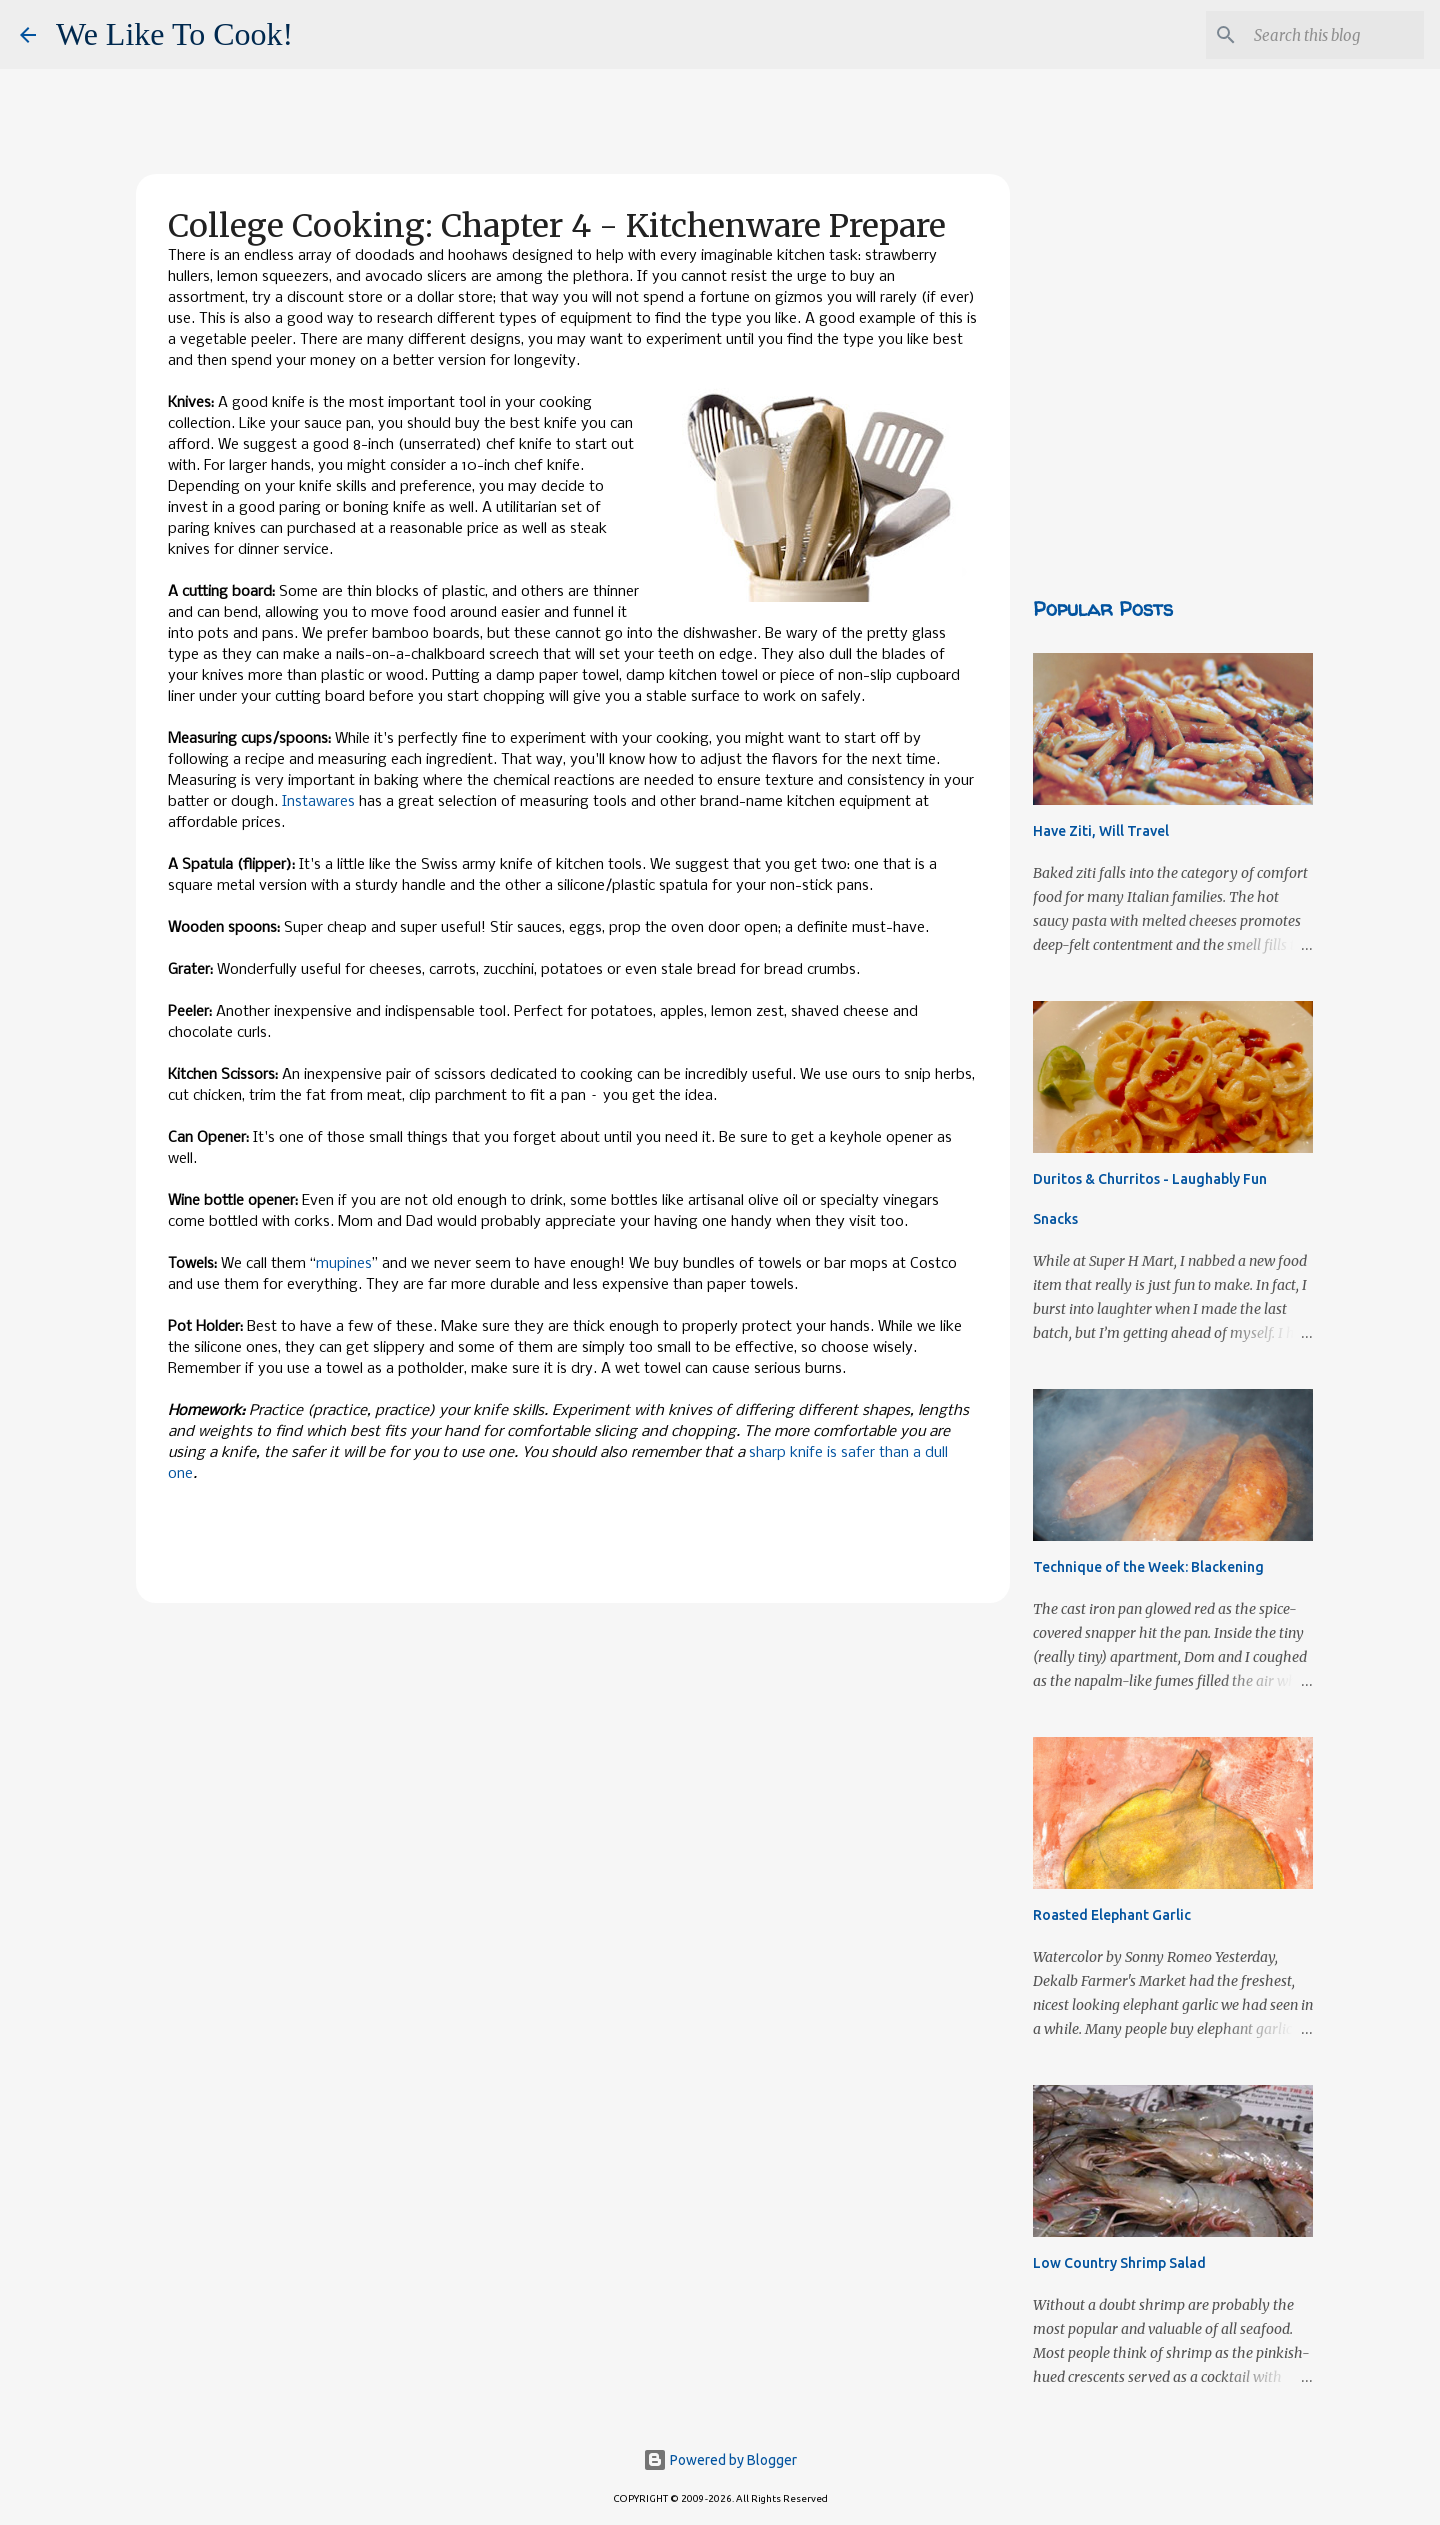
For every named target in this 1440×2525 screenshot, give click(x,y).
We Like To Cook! (174, 34)
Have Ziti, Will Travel (1101, 831)
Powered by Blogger (720, 2460)
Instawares (318, 802)
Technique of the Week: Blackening (1148, 1567)
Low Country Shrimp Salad (1119, 2263)
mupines (344, 1264)
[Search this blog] (1319, 35)
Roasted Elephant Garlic (1112, 1915)
